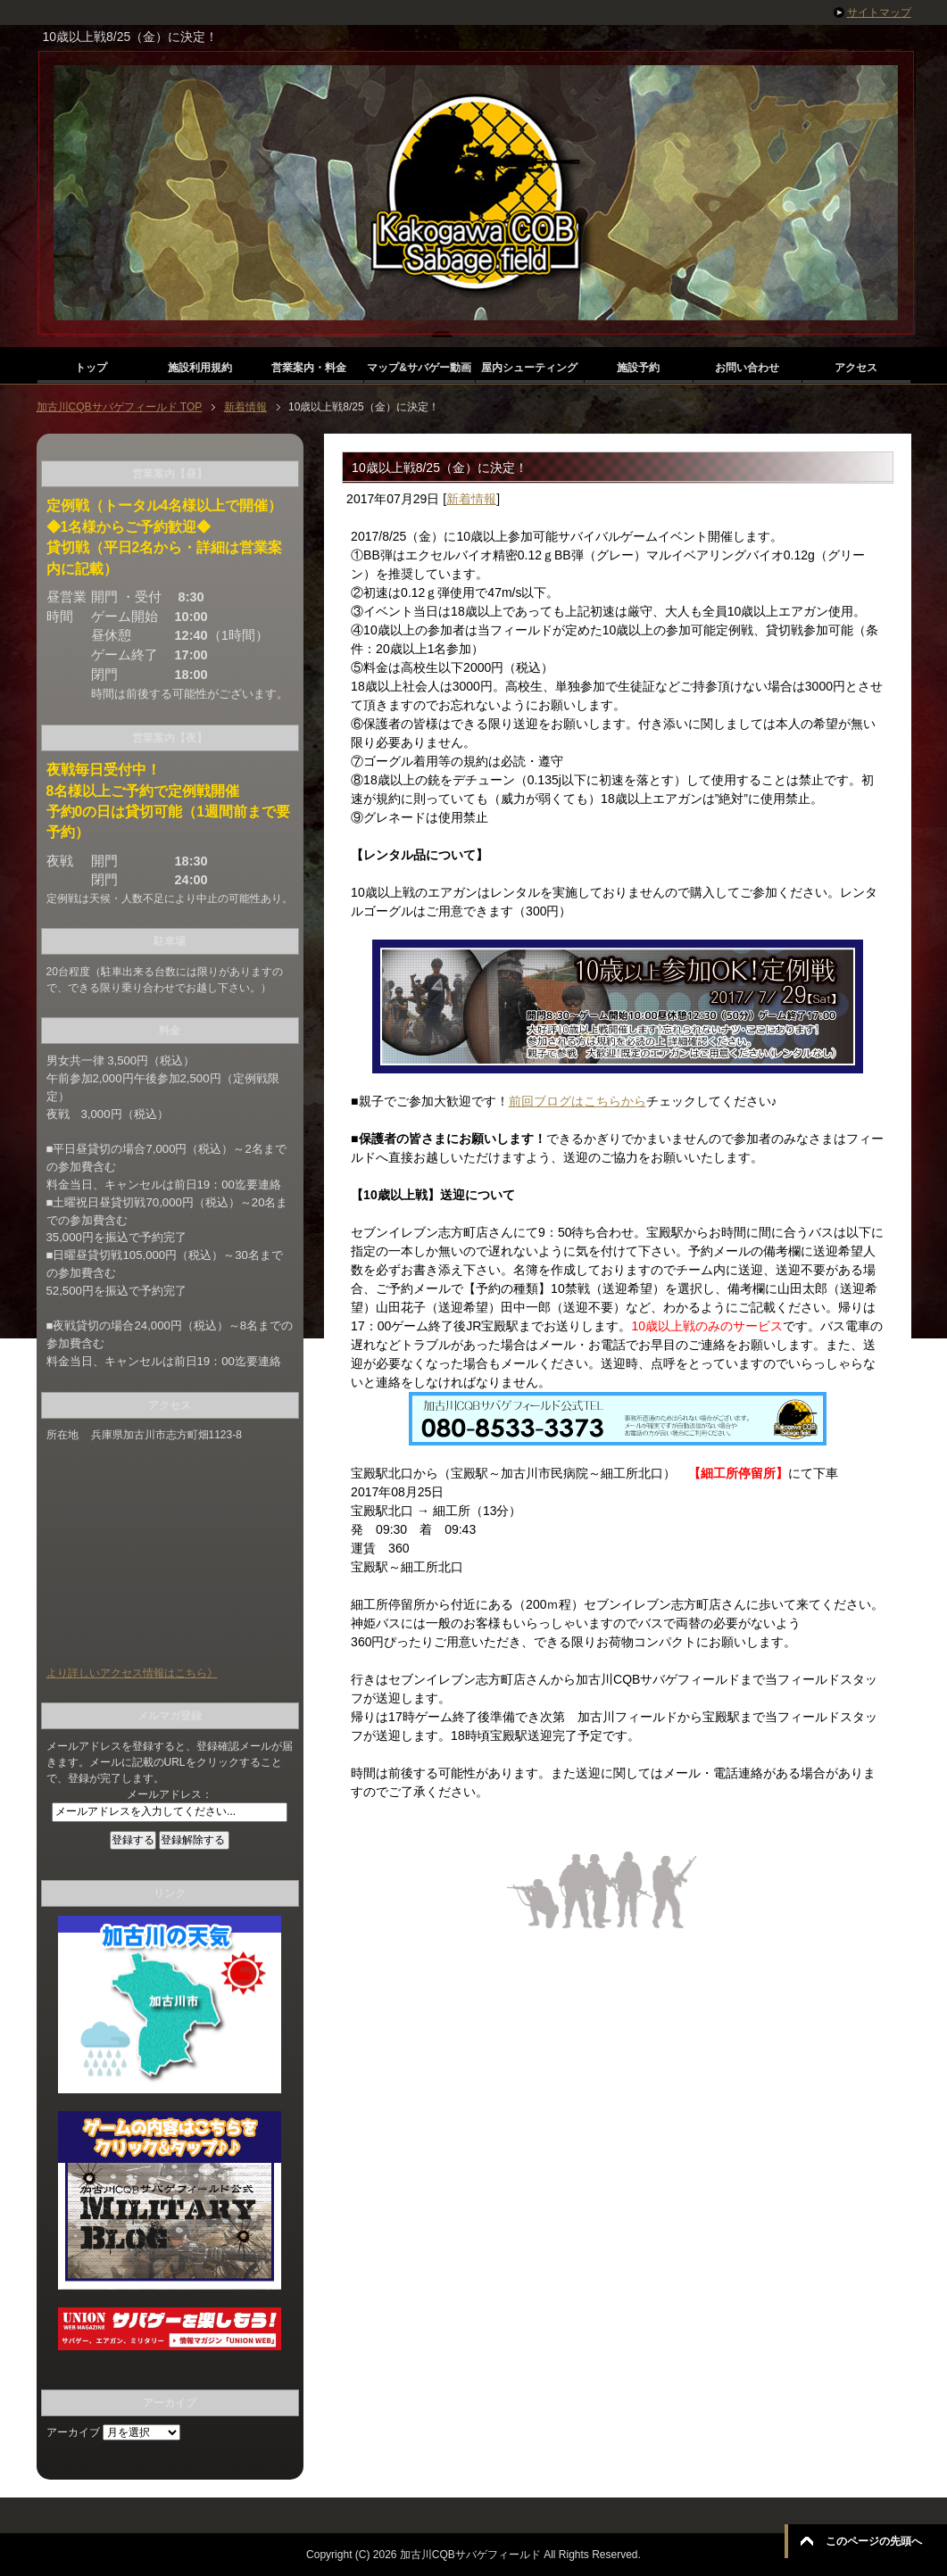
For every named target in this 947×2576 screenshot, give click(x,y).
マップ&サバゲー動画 (419, 367)
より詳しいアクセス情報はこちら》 (132, 1673)
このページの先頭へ (874, 2541)
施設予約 (638, 367)
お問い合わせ (747, 367)
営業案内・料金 (308, 367)
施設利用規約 (200, 367)
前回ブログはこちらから (577, 1101)
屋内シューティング (529, 367)
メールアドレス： (169, 1794)
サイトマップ (879, 12)
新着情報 (471, 499)
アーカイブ (73, 2432)
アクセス (856, 367)
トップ (91, 367)
